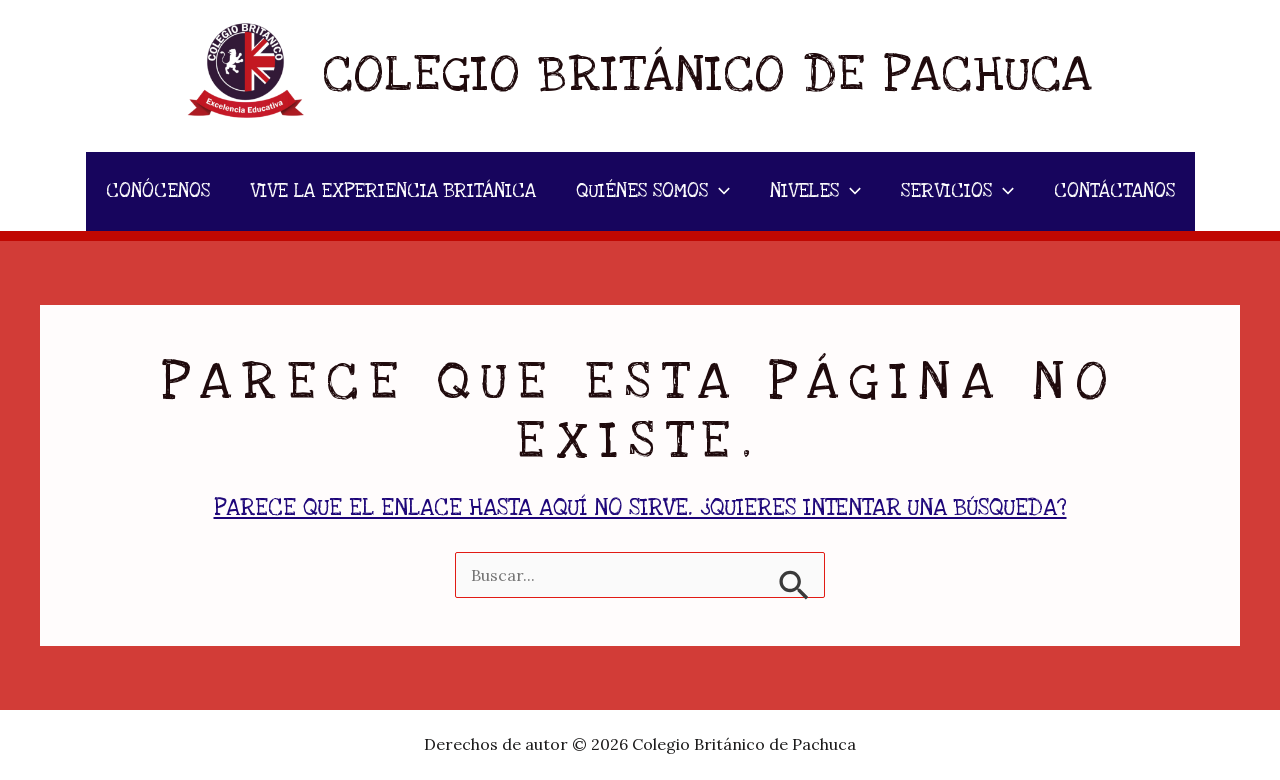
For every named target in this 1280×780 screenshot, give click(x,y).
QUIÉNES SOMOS (653, 191)
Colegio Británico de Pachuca (708, 75)
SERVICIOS (957, 191)
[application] (719, 191)
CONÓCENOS (158, 191)
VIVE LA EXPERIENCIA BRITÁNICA (393, 191)
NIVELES (815, 191)
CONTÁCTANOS (1114, 191)
